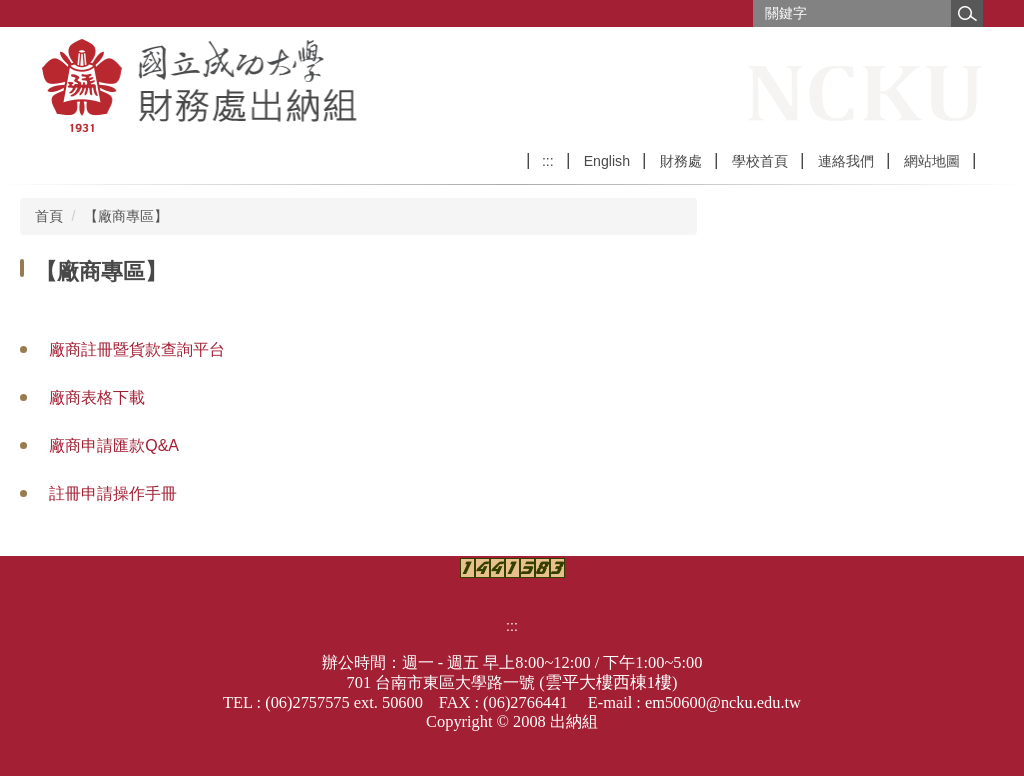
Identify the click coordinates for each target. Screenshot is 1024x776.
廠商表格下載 (97, 397)
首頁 (49, 216)
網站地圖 (932, 161)
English (607, 161)
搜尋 (967, 13)
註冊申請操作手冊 (113, 493)
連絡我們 (846, 161)
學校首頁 (760, 161)
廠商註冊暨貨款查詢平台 (137, 349)
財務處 (681, 161)
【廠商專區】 (126, 216)
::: (548, 161)
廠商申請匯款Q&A (114, 445)
